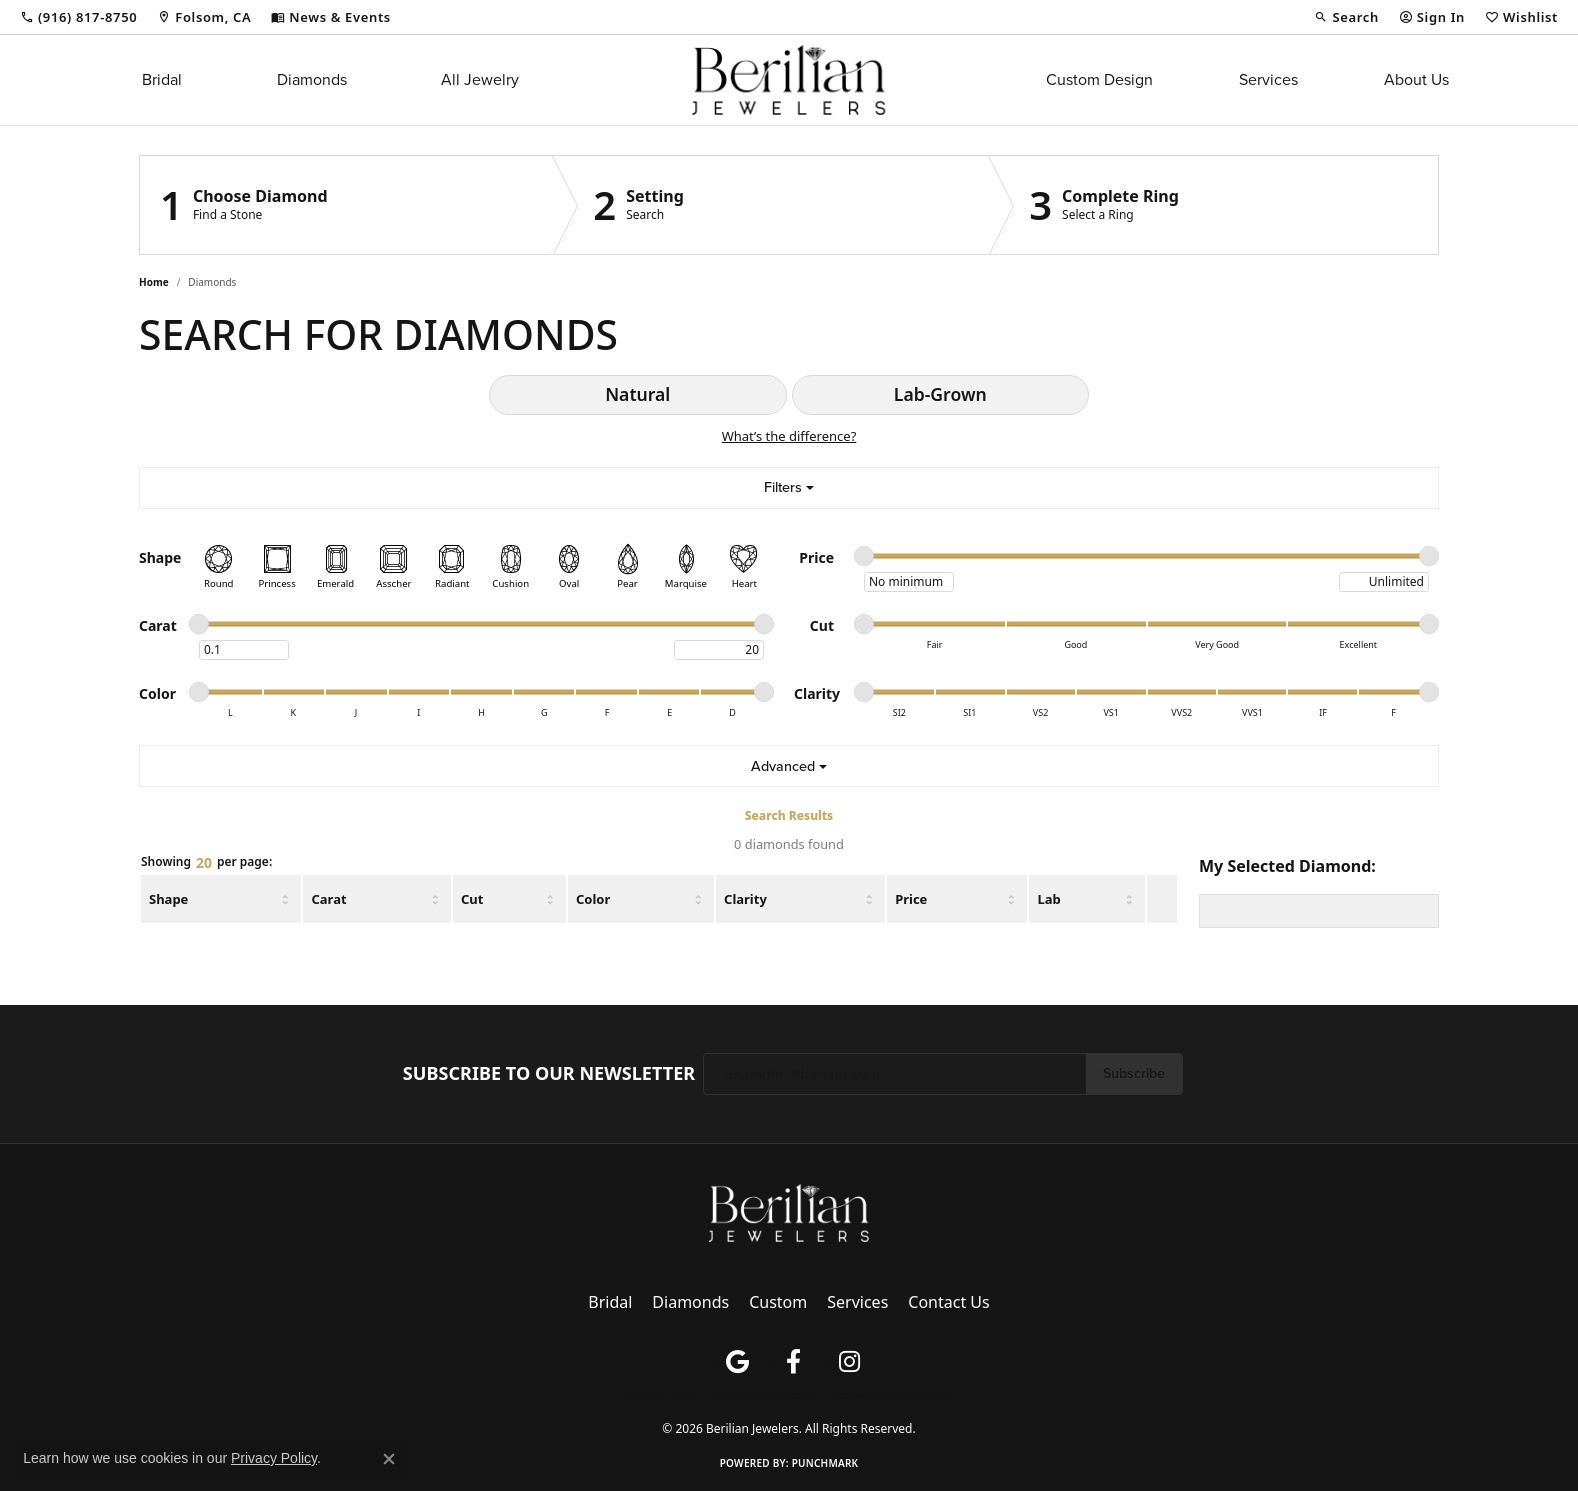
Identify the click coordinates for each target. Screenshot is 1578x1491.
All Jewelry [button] (480, 79)
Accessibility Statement (891, 1395)
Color (593, 899)
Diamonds (312, 79)
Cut (472, 899)
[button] (1346, 17)
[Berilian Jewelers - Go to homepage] (789, 1211)
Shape (168, 899)
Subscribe (1134, 1073)
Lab (1048, 899)
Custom (778, 1302)
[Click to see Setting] (770, 205)
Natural (637, 394)
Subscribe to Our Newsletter (549, 1074)
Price (911, 899)
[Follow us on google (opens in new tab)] (737, 1362)
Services (1268, 79)
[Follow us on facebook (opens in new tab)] (793, 1362)
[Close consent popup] (389, 1459)
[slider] (864, 556)
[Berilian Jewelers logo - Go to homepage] (788, 80)
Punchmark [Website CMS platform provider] (825, 1463)
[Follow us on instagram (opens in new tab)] (849, 1362)
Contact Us (948, 1302)
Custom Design (1099, 79)
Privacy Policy (662, 1395)
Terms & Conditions (764, 1395)
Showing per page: (206, 863)
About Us (1416, 79)
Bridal (162, 79)
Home (154, 282)
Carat (328, 899)
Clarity (745, 899)
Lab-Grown (940, 394)
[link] (78, 17)
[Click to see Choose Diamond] (346, 205)
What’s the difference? (789, 436)
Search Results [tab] (789, 815)
